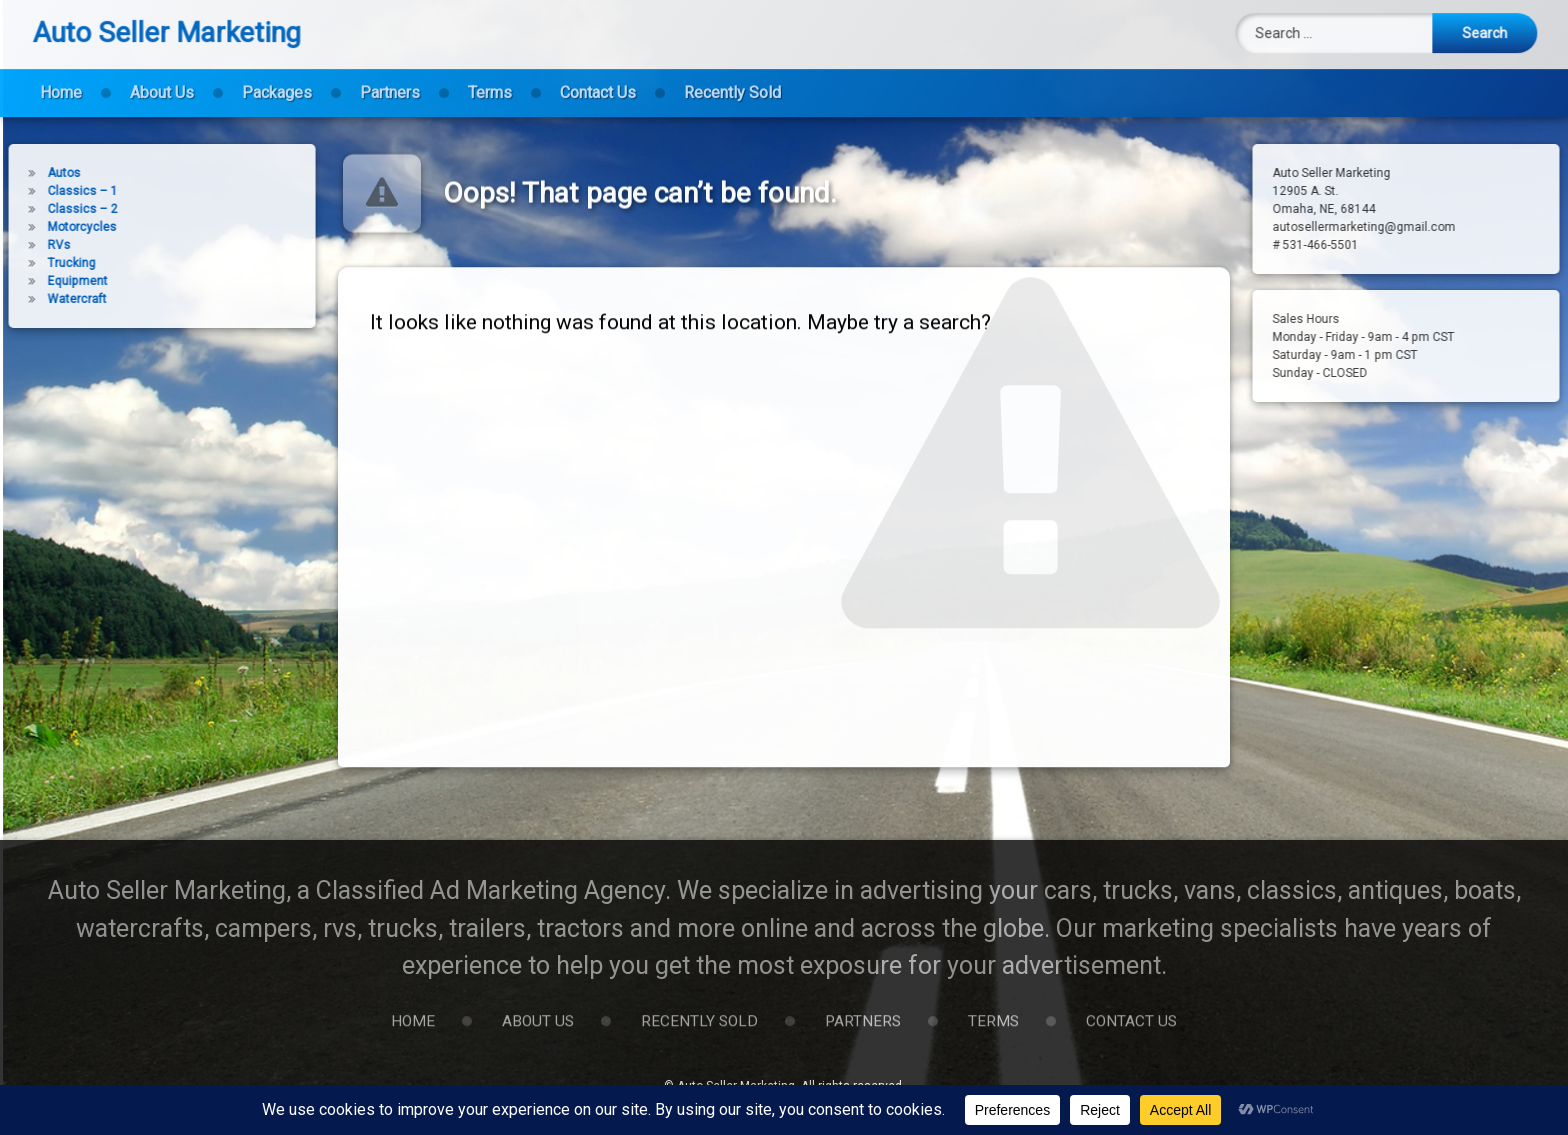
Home (61, 81)
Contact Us (598, 81)
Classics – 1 (54, 191)
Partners (390, 81)
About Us (162, 81)
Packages (277, 81)
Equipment (49, 281)
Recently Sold (732, 81)
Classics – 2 (54, 209)
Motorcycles (53, 227)
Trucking (43, 263)
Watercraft (48, 299)
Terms (490, 81)
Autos (35, 173)
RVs (30, 245)
